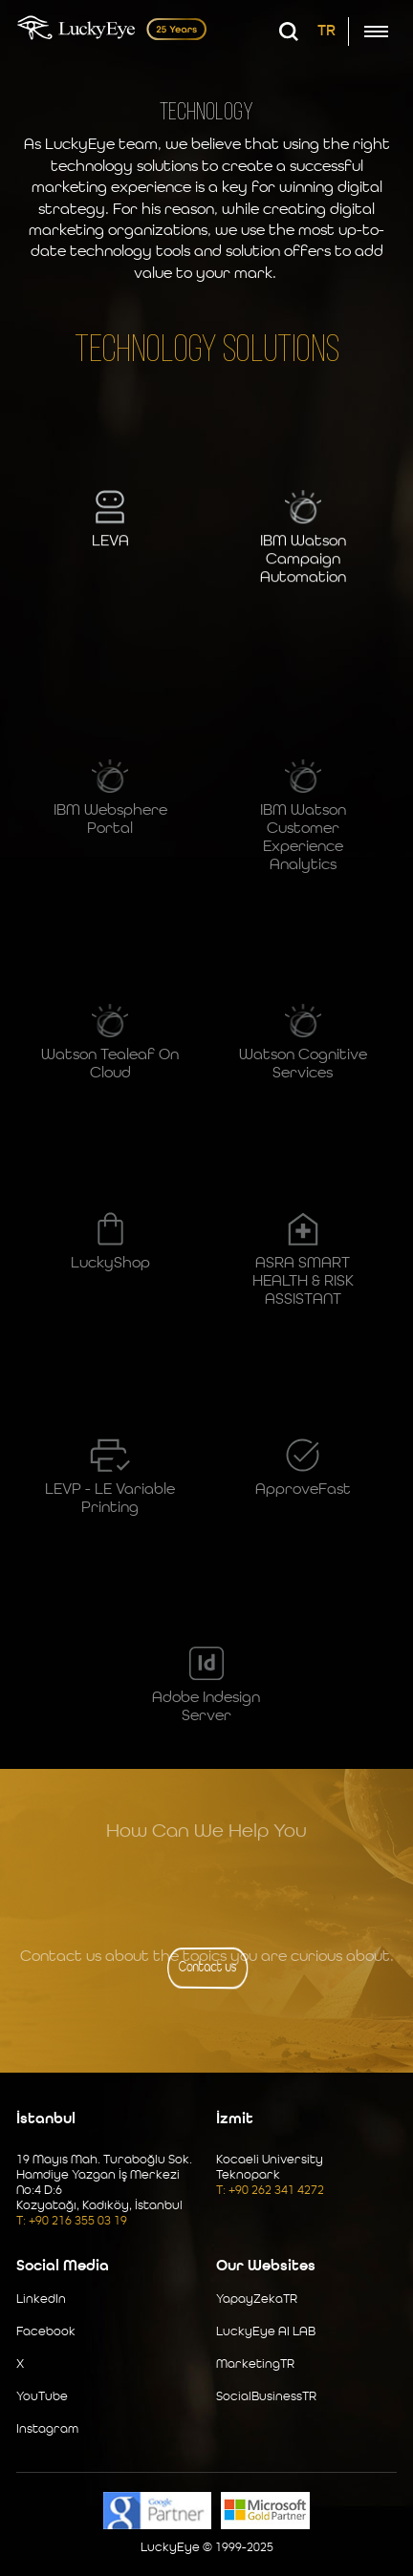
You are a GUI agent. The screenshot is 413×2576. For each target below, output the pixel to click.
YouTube (42, 2397)
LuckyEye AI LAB (265, 2332)
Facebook (46, 2332)
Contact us (207, 1967)
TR (326, 31)
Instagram (47, 2429)
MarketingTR (255, 2364)
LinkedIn (41, 2299)
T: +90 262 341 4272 (270, 2190)
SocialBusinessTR (266, 2397)
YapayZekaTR (256, 2299)
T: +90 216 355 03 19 (71, 2221)
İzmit (234, 2119)
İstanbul (46, 2119)
